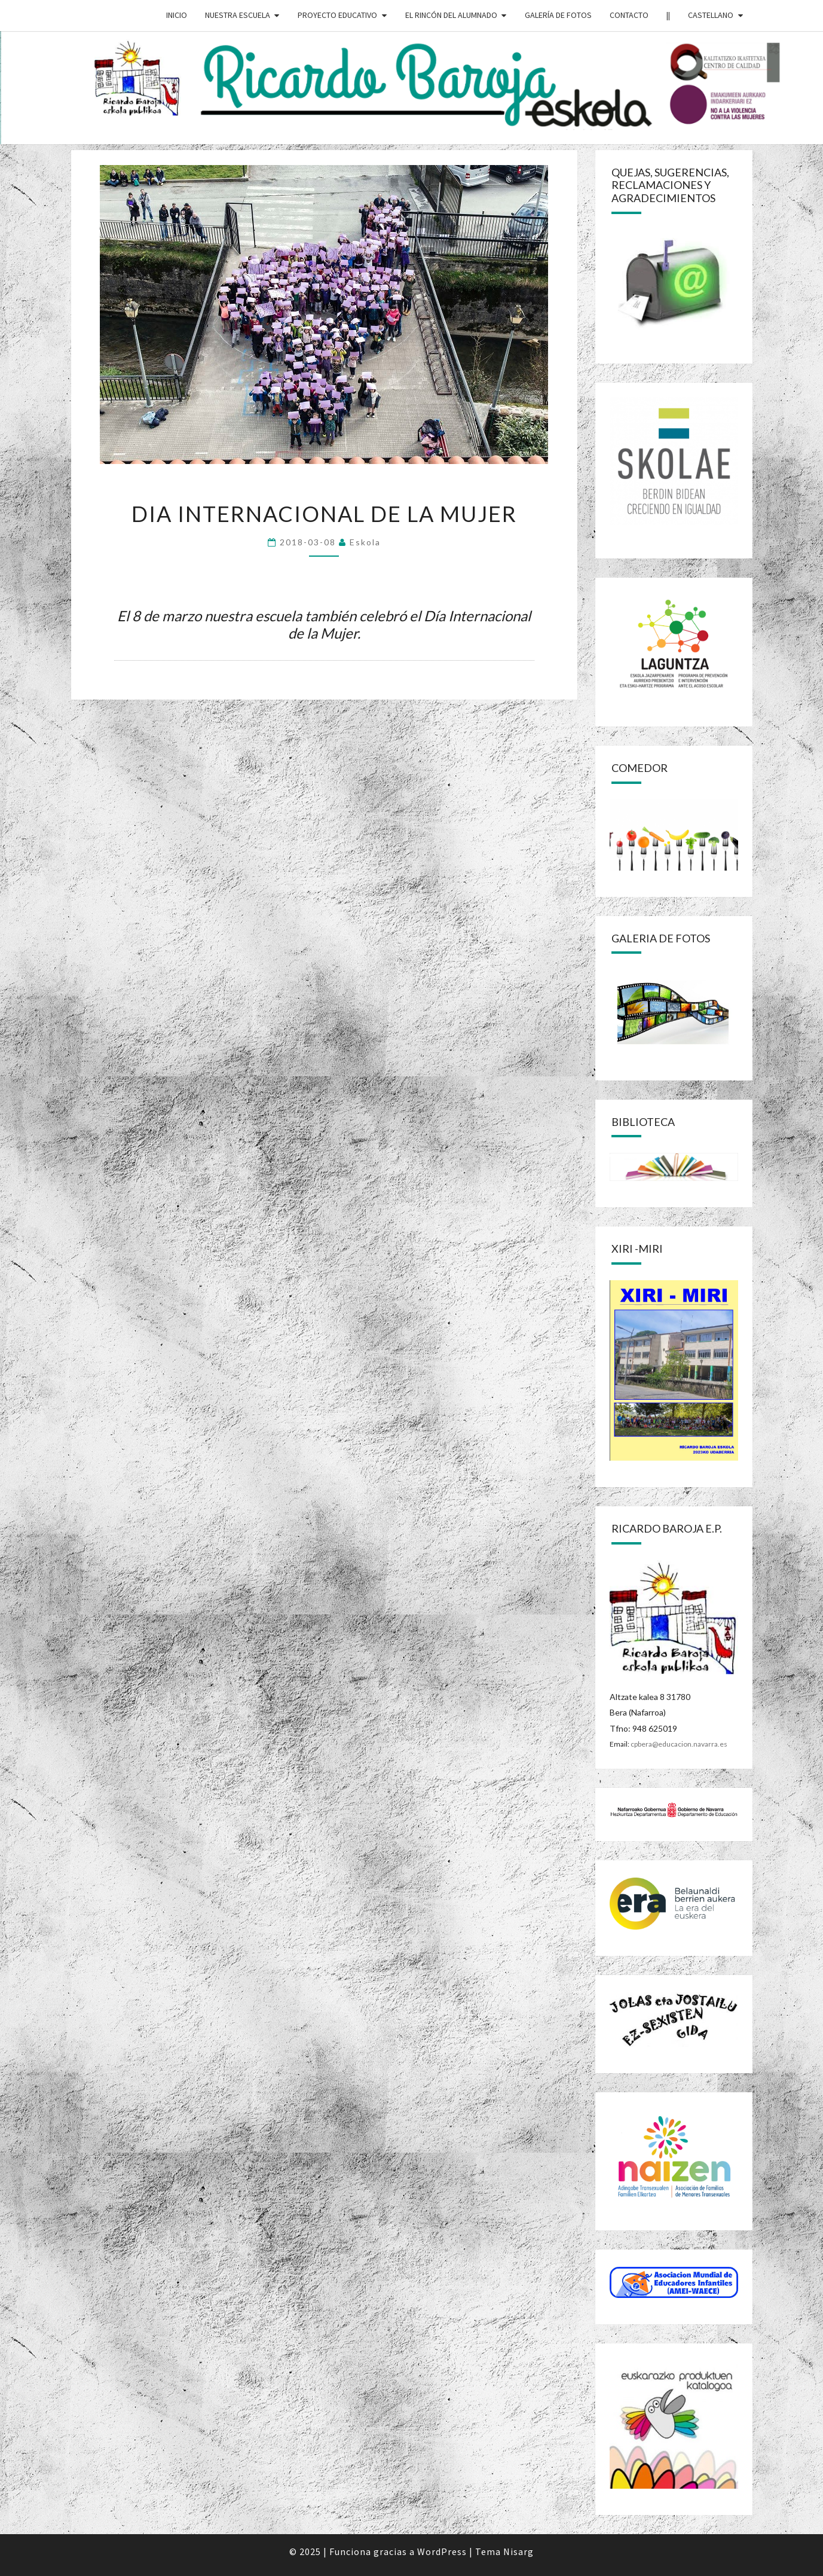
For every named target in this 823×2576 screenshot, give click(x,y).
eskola (365, 542)
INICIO (176, 15)
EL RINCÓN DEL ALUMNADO (451, 15)
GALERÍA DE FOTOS (558, 15)
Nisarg (518, 2551)
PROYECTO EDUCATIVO (337, 15)
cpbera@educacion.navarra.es (679, 1743)
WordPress (442, 2551)
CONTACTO (629, 15)
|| (668, 15)
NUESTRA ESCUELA (237, 15)
